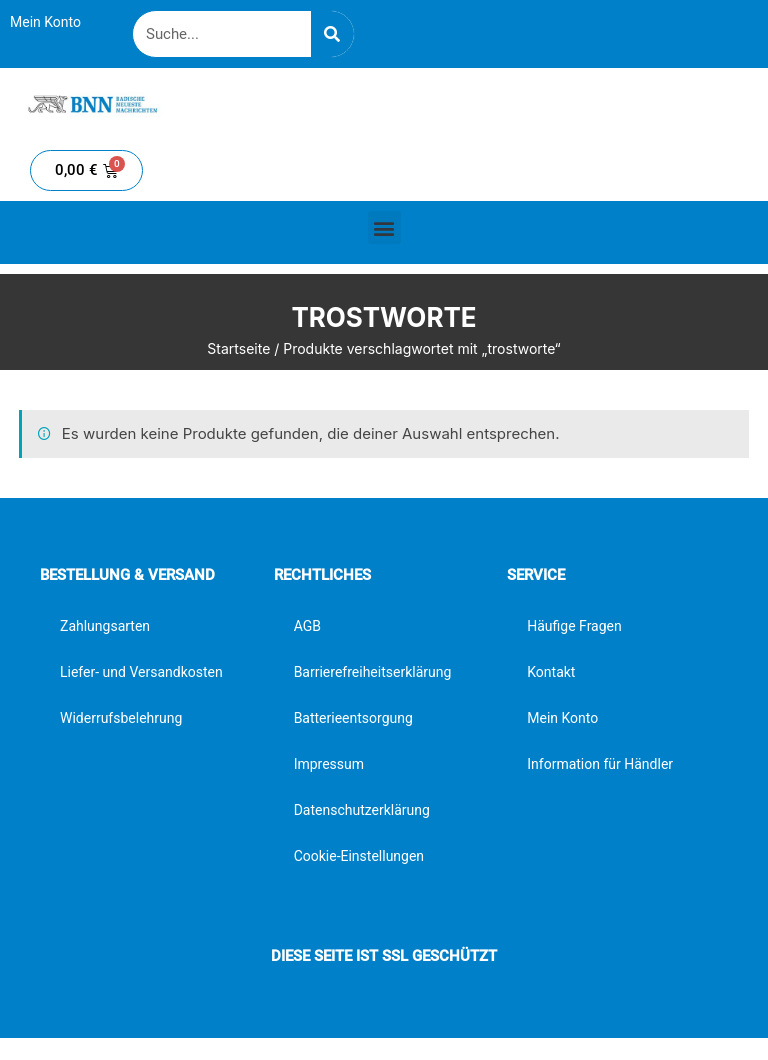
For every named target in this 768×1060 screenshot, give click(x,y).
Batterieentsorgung (353, 718)
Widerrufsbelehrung (121, 718)
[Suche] (332, 34)
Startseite (238, 348)
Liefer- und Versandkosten (141, 672)
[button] (384, 227)
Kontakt (551, 672)
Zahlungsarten (105, 626)
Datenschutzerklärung (362, 810)
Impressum (329, 764)
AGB (307, 626)
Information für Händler (600, 764)
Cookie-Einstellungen (359, 856)
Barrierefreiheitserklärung (373, 672)
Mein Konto (45, 22)
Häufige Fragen (574, 626)
